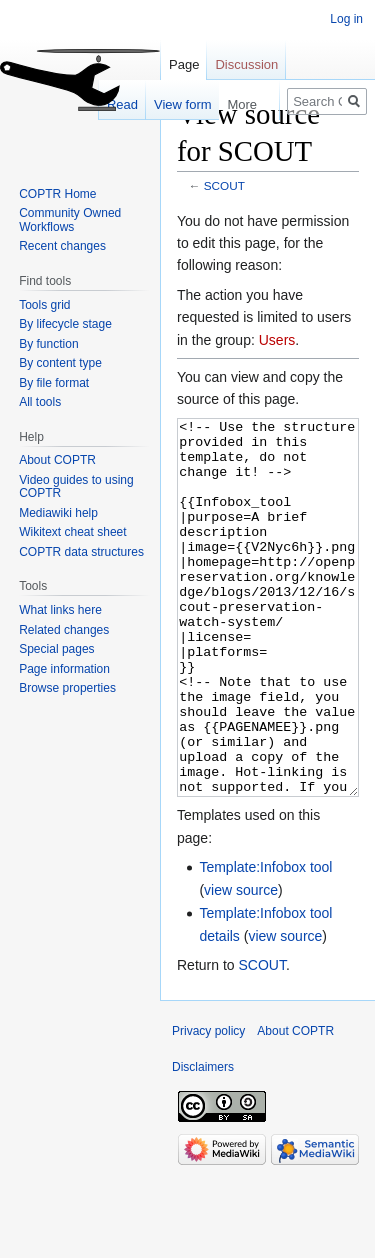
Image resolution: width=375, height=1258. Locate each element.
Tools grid (44, 305)
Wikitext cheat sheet (72, 532)
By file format (54, 383)
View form (173, 104)
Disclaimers (203, 1142)
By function (48, 344)
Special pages (56, 649)
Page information (64, 669)
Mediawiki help (58, 513)
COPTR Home (57, 194)
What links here (60, 610)
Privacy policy (208, 1106)
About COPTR (57, 460)
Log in (346, 19)
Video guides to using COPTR (76, 487)
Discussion (246, 64)
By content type (60, 363)
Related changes (64, 630)
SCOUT (224, 185)
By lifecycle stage (65, 324)
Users (277, 340)
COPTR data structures (81, 552)
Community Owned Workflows (70, 220)
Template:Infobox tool (265, 942)
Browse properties (67, 688)
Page (184, 64)
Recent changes (62, 246)
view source (241, 965)
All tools (40, 402)
